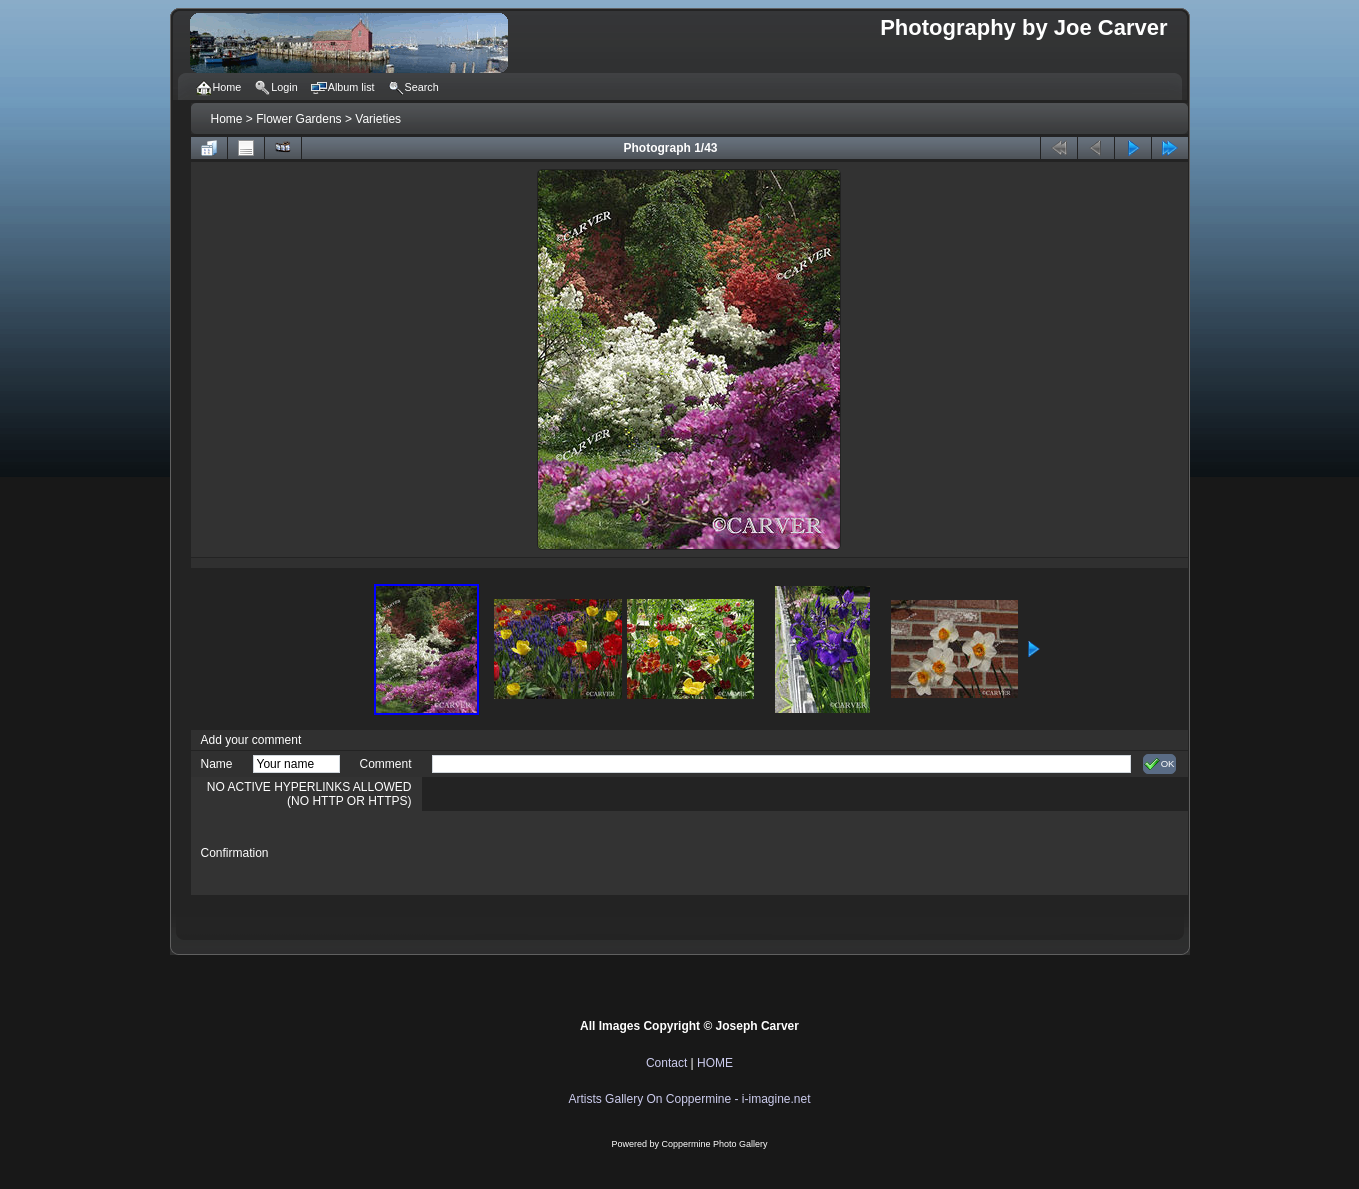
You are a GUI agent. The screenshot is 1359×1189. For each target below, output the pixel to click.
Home (227, 119)
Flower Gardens (298, 119)
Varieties (378, 119)
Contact (666, 1063)
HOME (715, 1063)
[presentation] (584, 853)
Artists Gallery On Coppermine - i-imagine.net (689, 1099)
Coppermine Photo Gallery (714, 1144)
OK (1159, 764)
